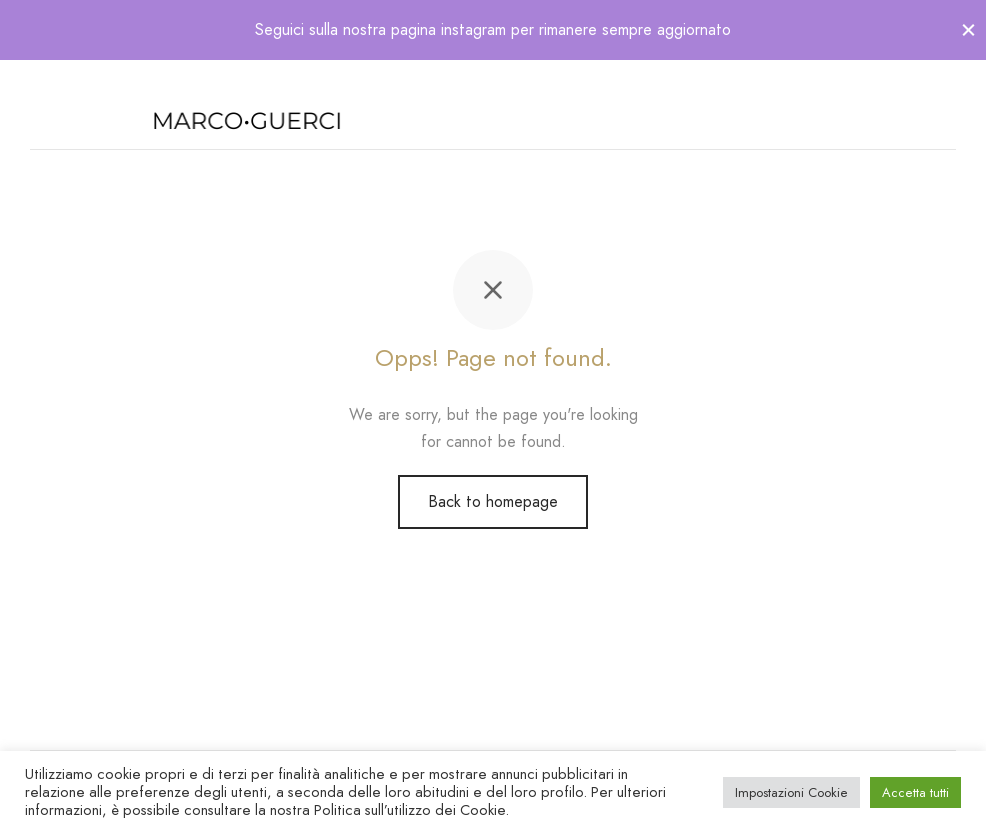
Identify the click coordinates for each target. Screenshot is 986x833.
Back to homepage (493, 501)
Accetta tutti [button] (915, 792)
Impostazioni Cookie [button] (791, 792)
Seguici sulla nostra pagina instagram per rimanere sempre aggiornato (493, 29)
